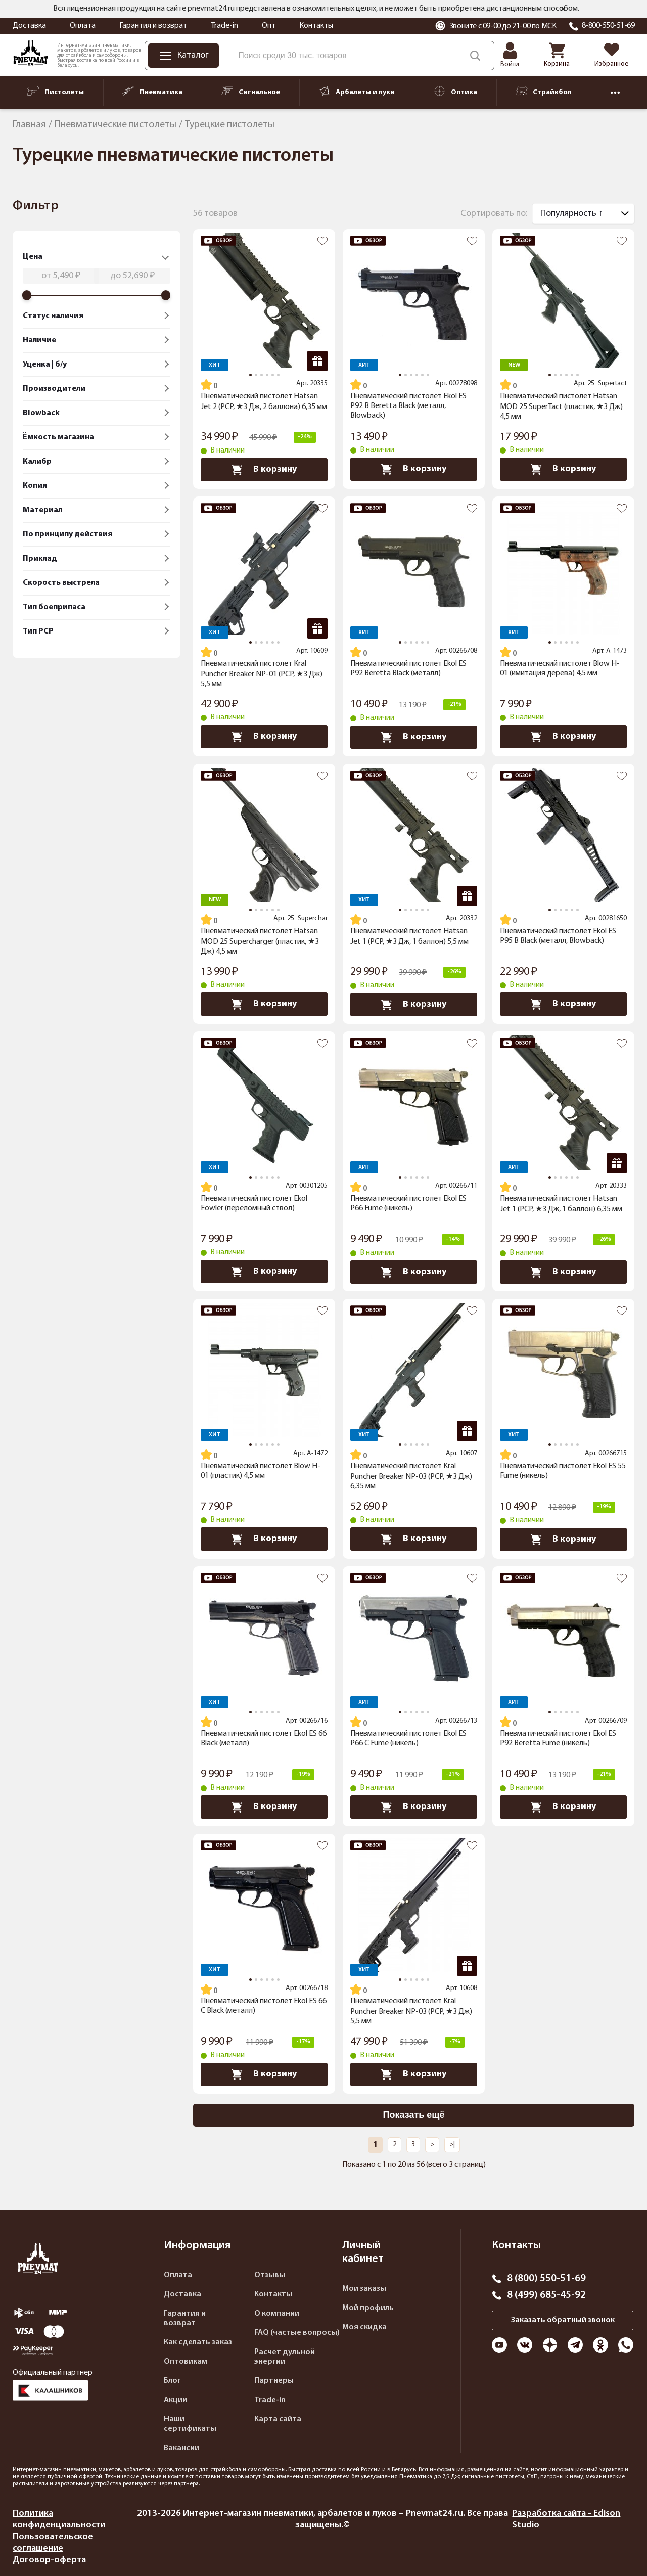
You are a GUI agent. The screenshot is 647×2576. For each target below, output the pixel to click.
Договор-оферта (49, 2560)
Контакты (316, 26)
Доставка (29, 26)
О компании (276, 2314)
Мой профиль (368, 2308)
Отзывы (269, 2275)
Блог (172, 2381)
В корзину (264, 469)
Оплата (83, 26)
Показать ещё (414, 2115)
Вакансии (181, 2448)
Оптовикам (185, 2362)
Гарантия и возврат (153, 26)
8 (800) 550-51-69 (546, 2279)
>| (452, 2144)
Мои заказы (364, 2289)
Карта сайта (277, 2419)
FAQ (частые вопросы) (297, 2333)
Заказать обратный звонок (563, 2320)
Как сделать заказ (198, 2342)
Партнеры (274, 2381)
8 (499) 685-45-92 (546, 2295)
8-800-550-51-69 (608, 26)
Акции (175, 2400)
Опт (268, 26)
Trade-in (224, 26)
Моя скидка (364, 2327)
